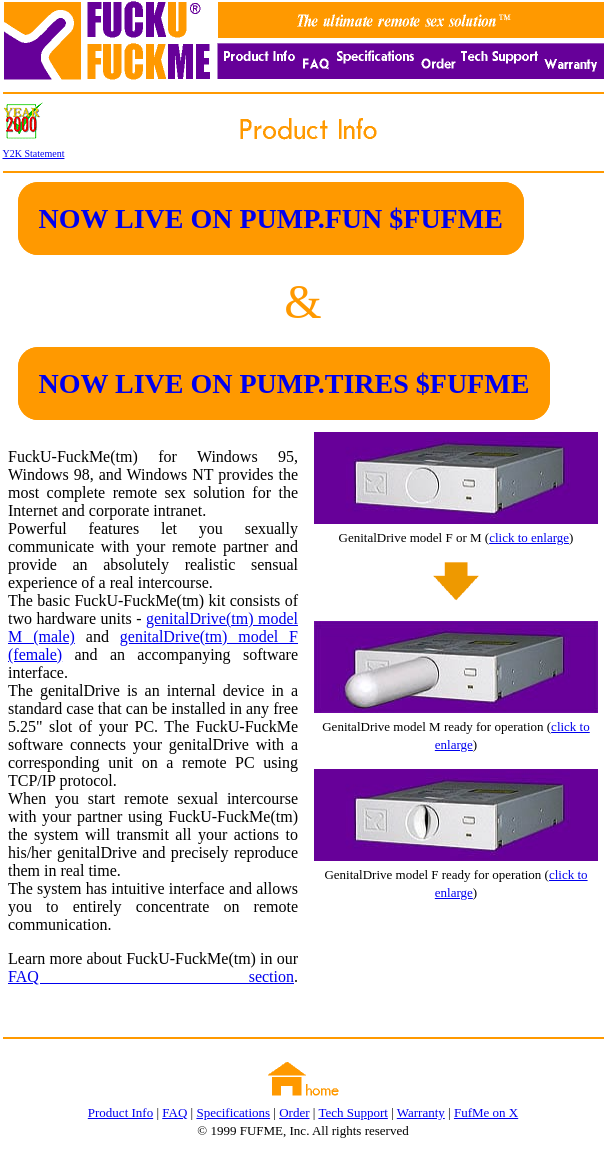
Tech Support (353, 1112)
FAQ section (151, 976)
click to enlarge (529, 537)
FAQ (174, 1112)
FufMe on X (486, 1112)
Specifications (233, 1112)
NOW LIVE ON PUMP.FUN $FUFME (271, 218)
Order (294, 1112)
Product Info (120, 1112)
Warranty (421, 1112)
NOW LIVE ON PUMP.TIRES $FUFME (284, 383)
